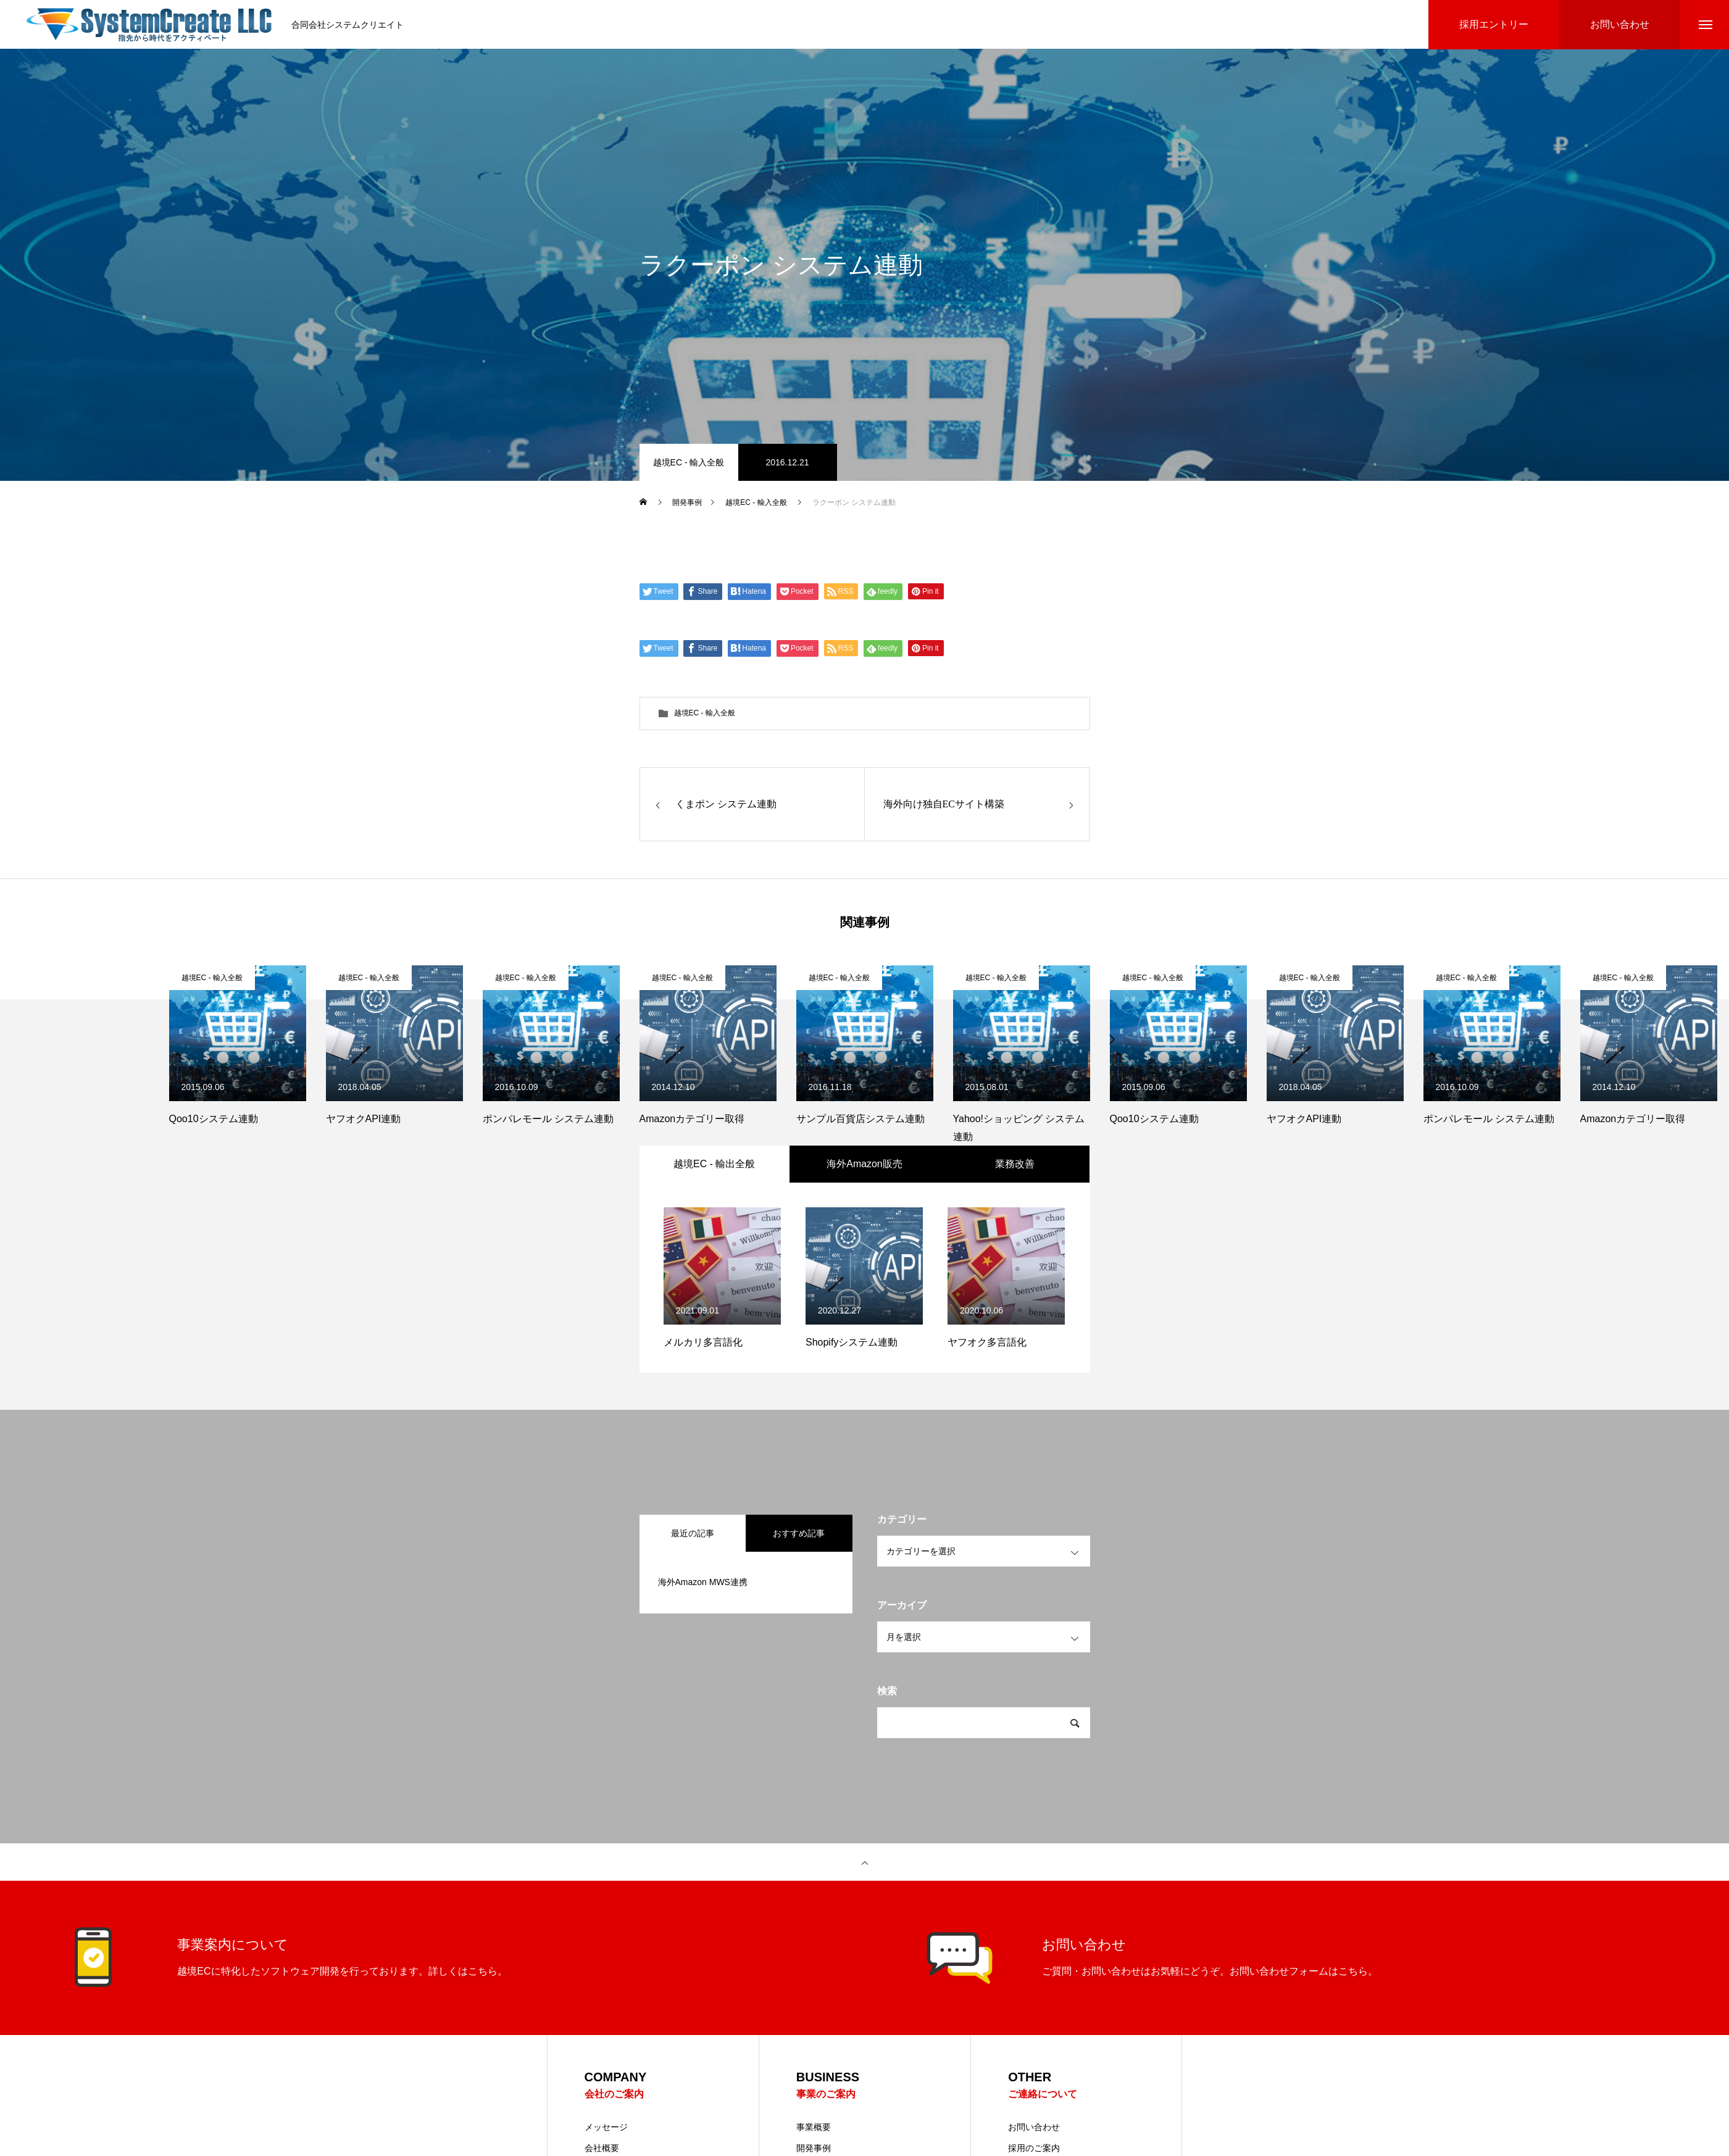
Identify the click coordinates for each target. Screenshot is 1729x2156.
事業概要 (813, 2128)
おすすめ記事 (799, 1534)
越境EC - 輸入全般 (689, 463)
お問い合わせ (1034, 2128)
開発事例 (813, 2149)
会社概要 (602, 2149)
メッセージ (606, 2128)
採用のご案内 (1034, 2149)
